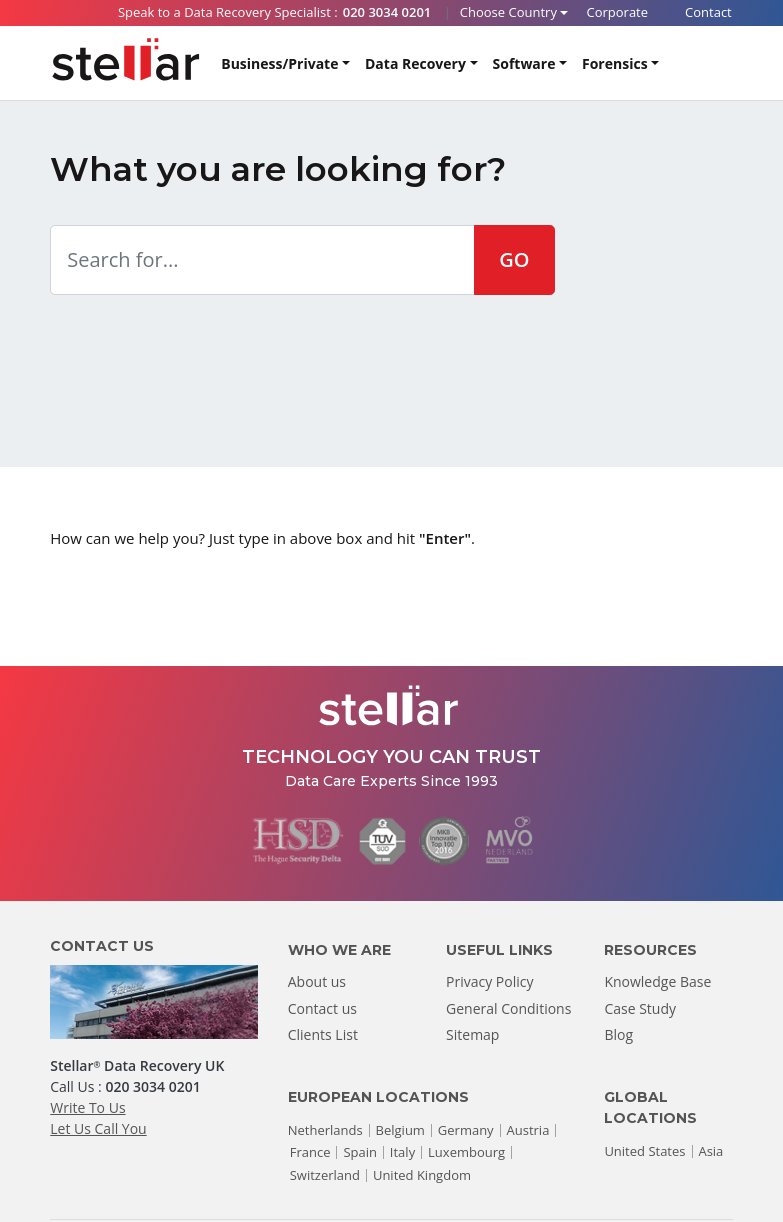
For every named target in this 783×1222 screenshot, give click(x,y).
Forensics (615, 63)
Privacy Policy (489, 981)
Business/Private (279, 63)
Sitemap (472, 1034)
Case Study (640, 1008)
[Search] (715, 64)
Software (524, 63)
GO (514, 259)
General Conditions (508, 1008)
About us (317, 981)
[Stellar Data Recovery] (126, 59)
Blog (618, 1034)
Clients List (323, 1034)
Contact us (322, 1008)
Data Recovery (415, 63)
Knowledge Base (657, 981)
